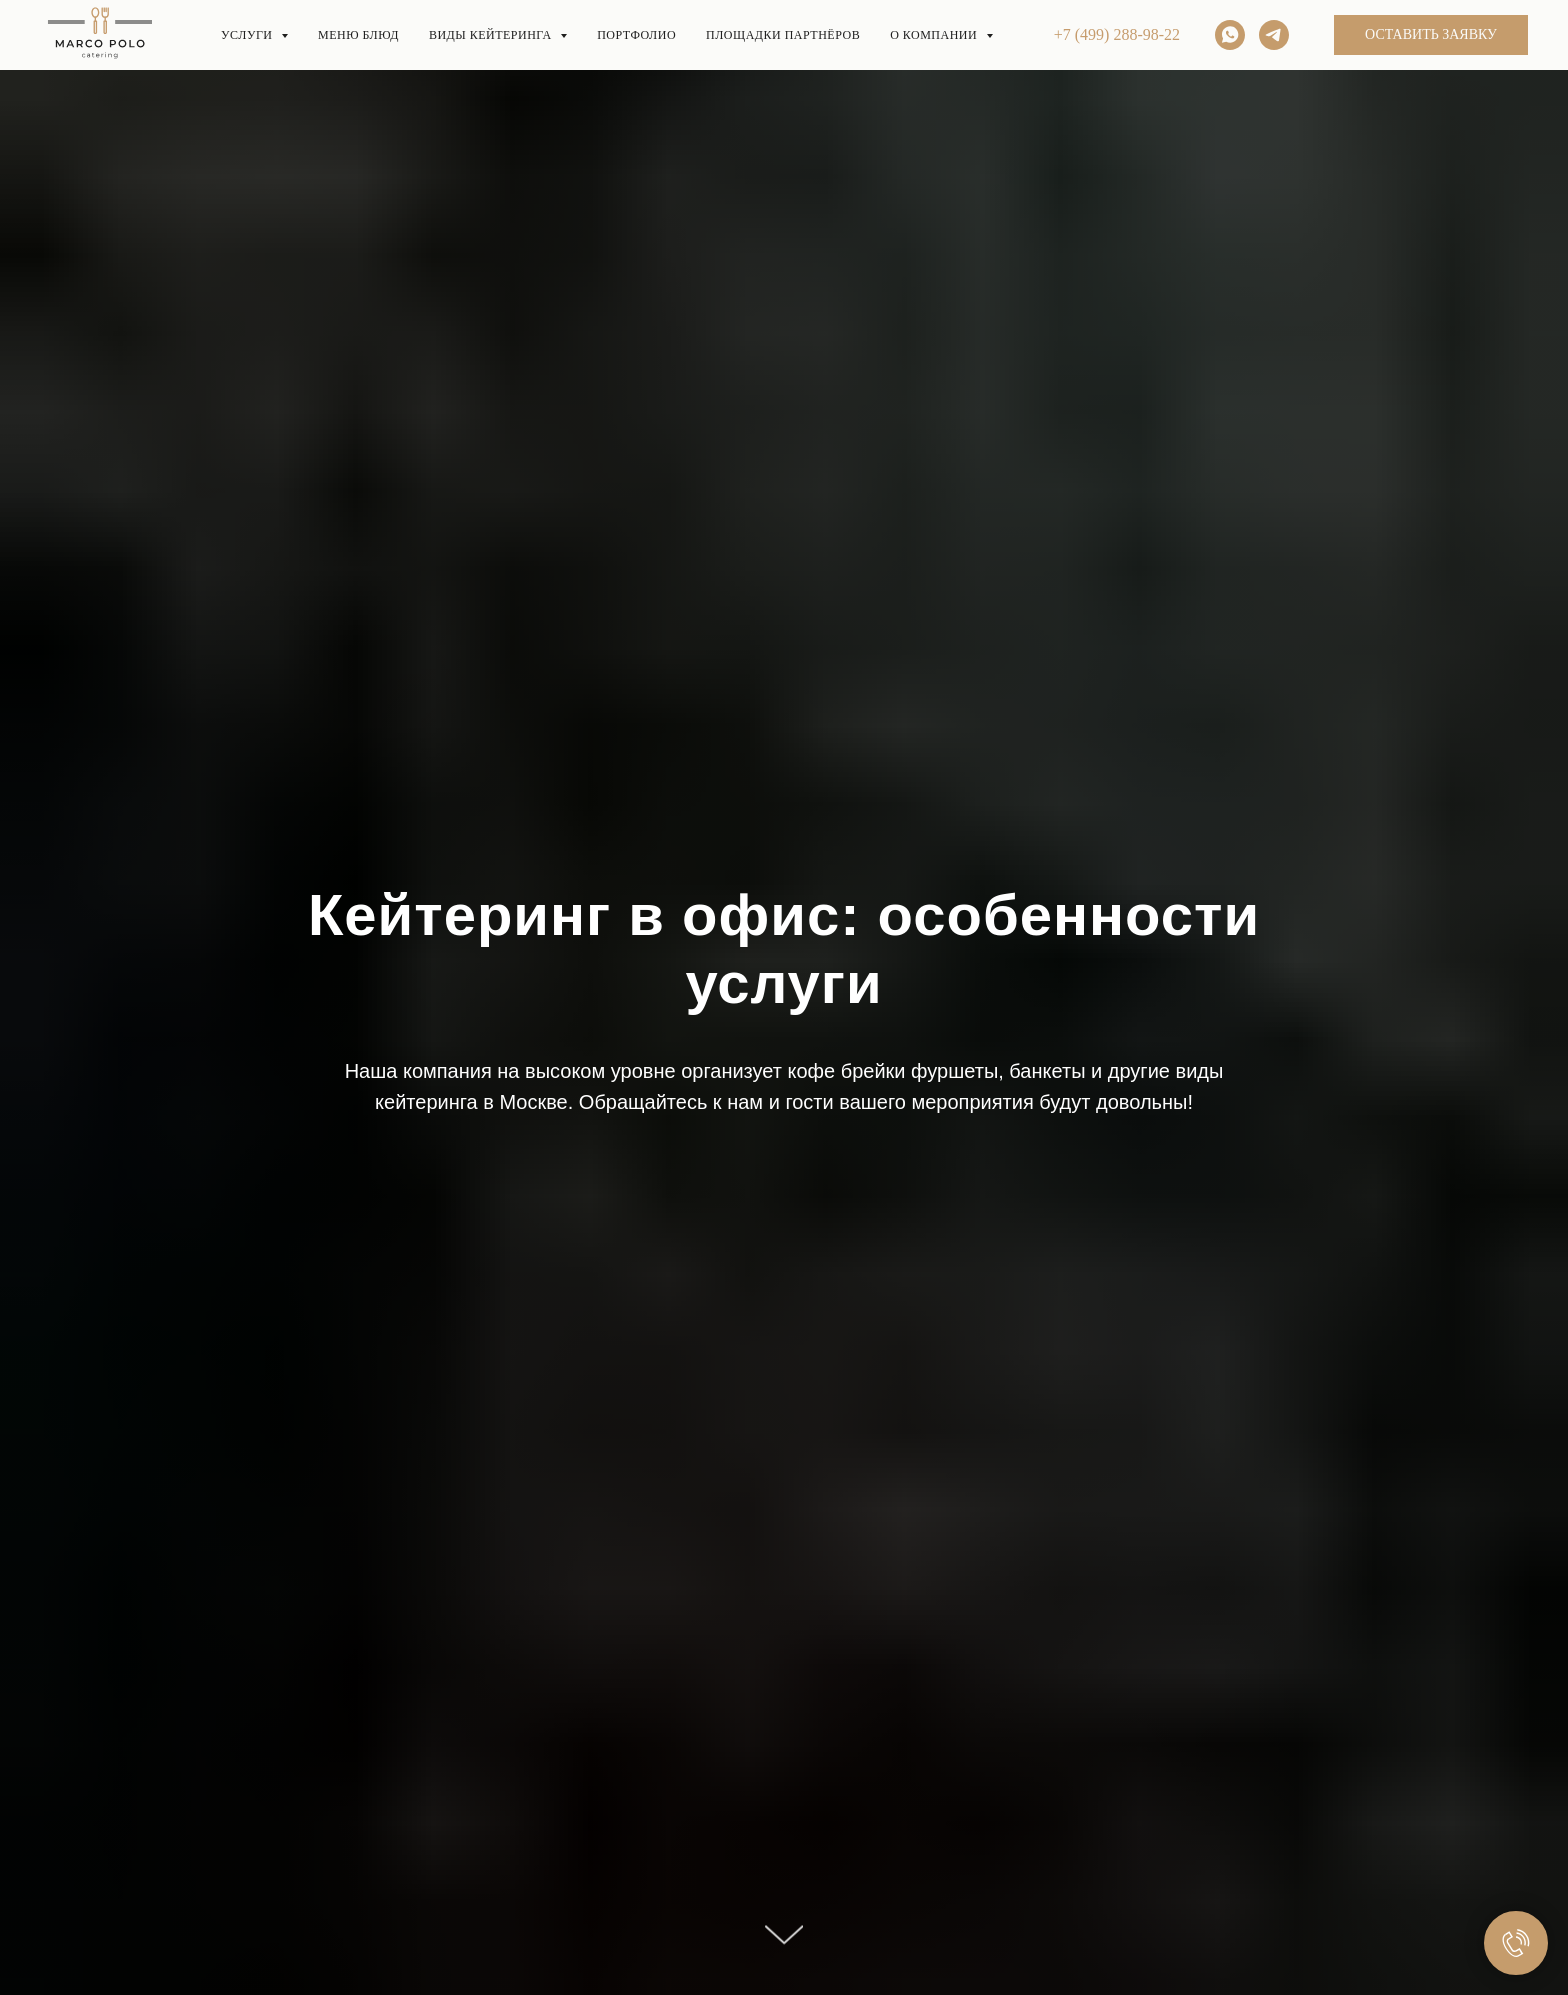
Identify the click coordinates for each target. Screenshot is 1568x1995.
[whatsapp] (1464, 40)
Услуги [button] (294, 39)
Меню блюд (421, 39)
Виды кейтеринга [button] (588, 39)
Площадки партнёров (940, 39)
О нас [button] (1101, 39)
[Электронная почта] (1420, 40)
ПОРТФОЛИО (754, 39)
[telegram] (1508, 40)
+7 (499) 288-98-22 (1299, 40)
